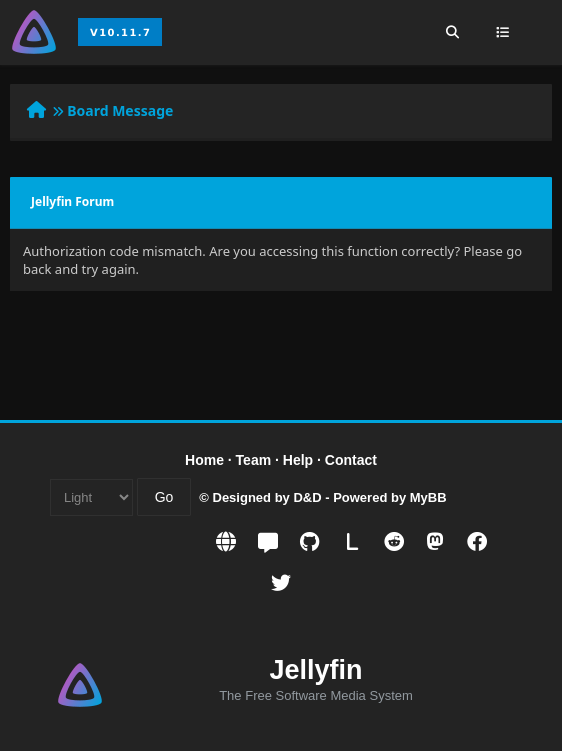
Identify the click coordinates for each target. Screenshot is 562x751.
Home (204, 460)
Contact (351, 460)
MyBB (428, 497)
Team (254, 460)
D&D (307, 497)
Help (298, 460)
